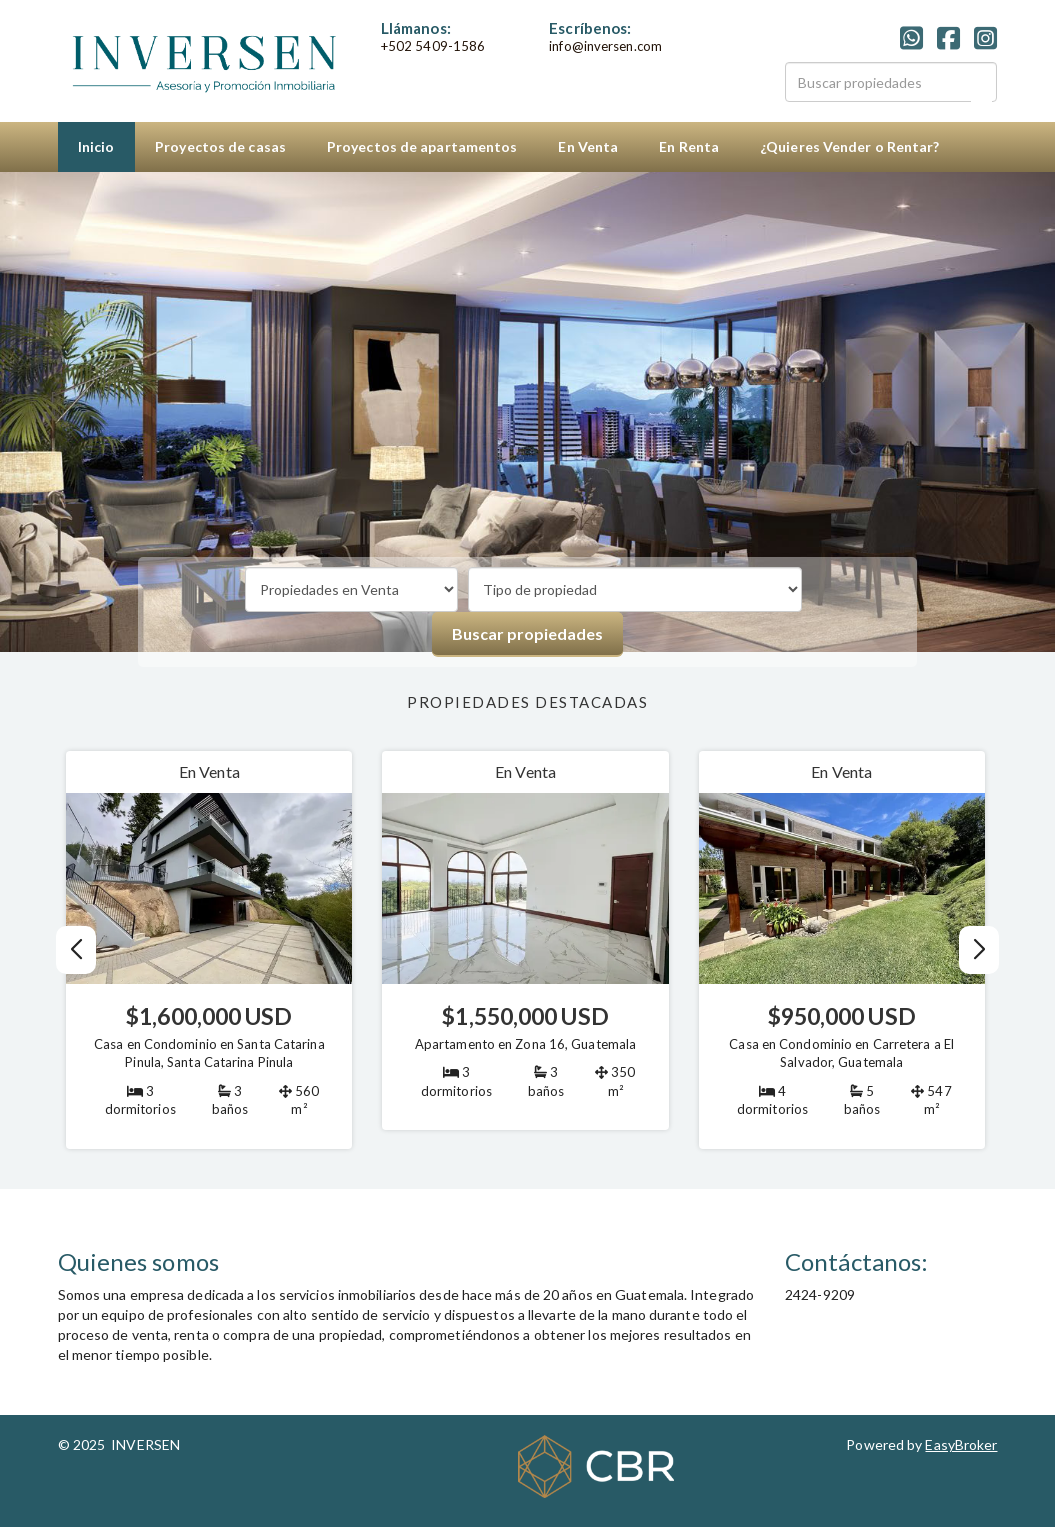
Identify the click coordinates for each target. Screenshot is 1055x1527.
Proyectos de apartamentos (422, 146)
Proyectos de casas (220, 146)
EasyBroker (961, 1444)
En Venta (588, 146)
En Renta (689, 146)
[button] (978, 950)
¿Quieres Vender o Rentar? (850, 146)
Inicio (96, 146)
